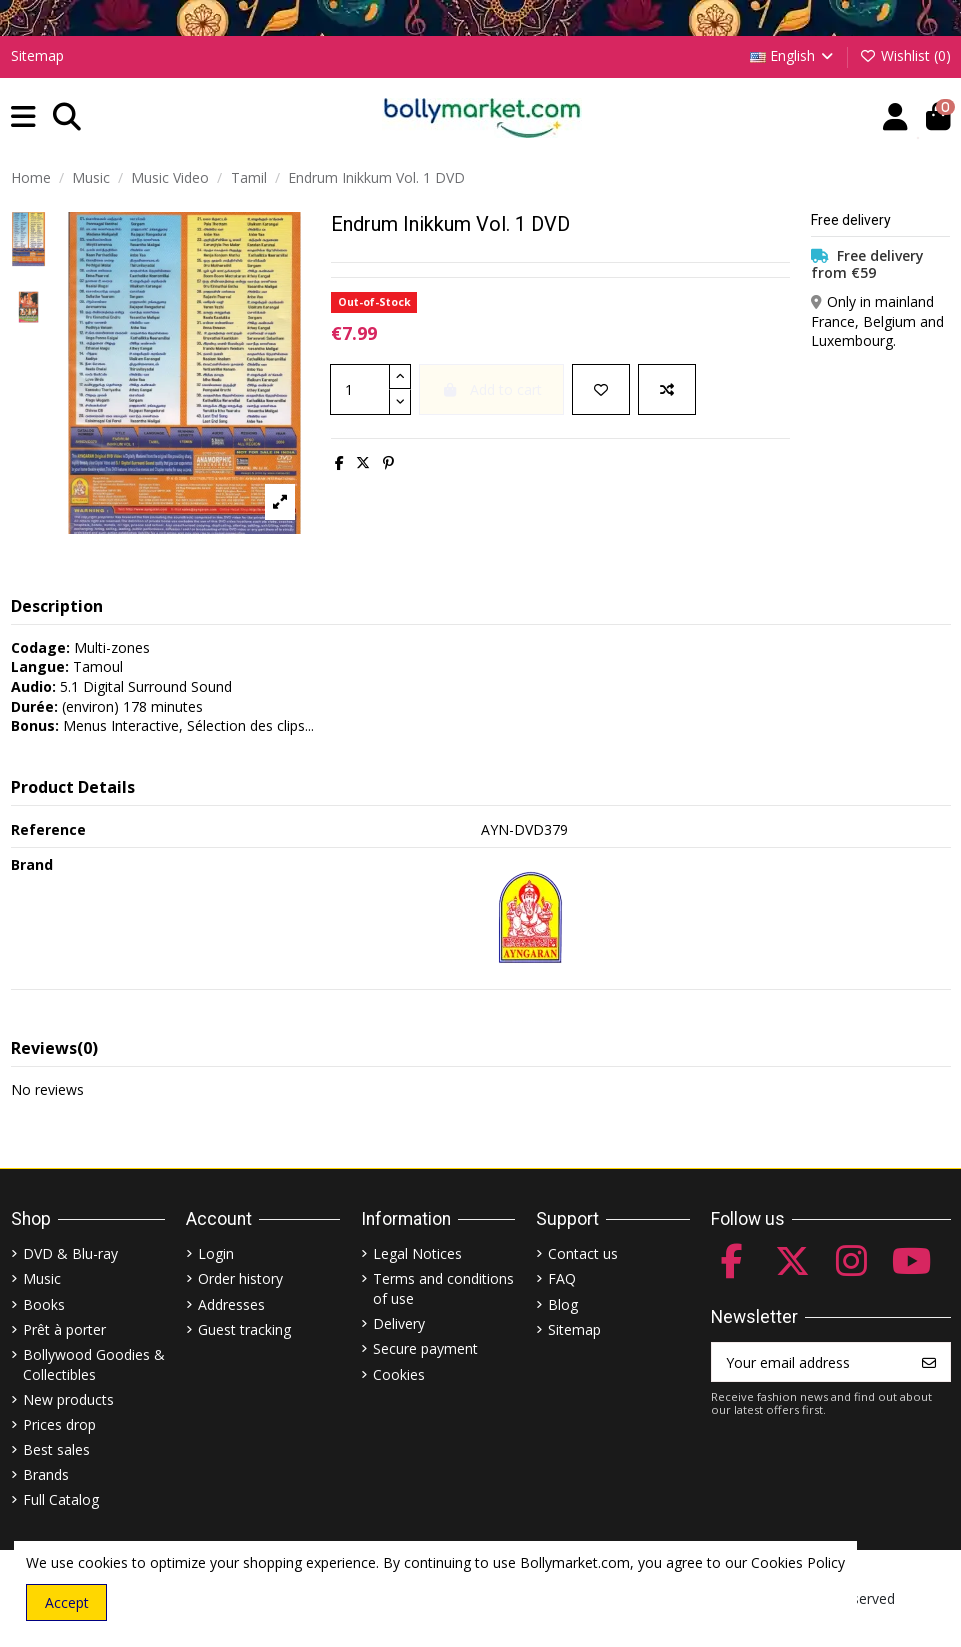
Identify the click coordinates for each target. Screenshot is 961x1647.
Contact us (583, 1253)
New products (68, 1399)
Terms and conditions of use (443, 1288)
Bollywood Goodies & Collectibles (94, 1364)
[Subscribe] (929, 1362)
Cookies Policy (798, 1562)
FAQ (562, 1278)
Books (44, 1304)
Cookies (399, 1374)
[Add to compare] (667, 389)
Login (216, 1253)
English (793, 55)
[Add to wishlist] (601, 389)
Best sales (56, 1449)
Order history (240, 1278)
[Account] (895, 117)
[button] (23, 117)
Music (42, 1278)
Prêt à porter (64, 1329)
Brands (46, 1474)
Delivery (399, 1323)
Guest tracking (244, 1329)
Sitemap (37, 55)
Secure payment (425, 1348)
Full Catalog (61, 1499)
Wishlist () (905, 55)
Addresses (231, 1304)
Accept (67, 1602)
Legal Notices (417, 1253)
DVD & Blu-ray (70, 1253)
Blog (563, 1304)
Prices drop (59, 1424)
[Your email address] (810, 1362)
